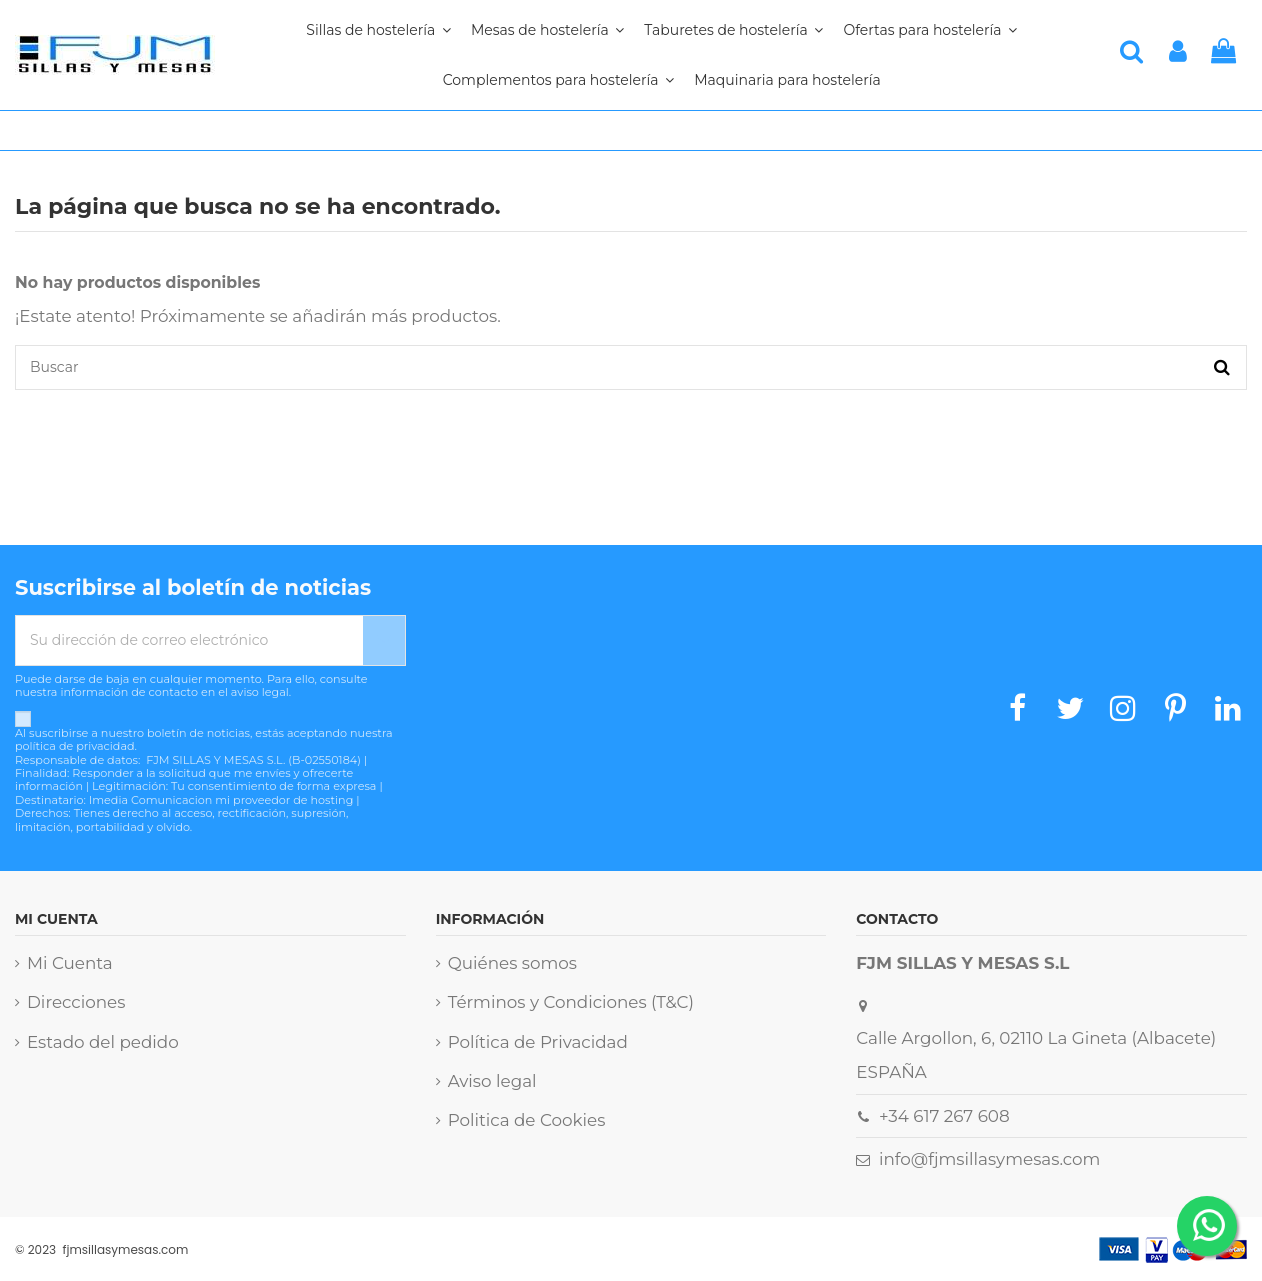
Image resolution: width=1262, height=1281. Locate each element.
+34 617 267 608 (944, 1116)
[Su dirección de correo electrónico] (189, 640)
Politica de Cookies (527, 1120)
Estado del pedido (103, 1042)
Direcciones (76, 1002)
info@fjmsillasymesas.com (989, 1159)
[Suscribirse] (384, 640)
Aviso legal (492, 1081)
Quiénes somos (512, 963)
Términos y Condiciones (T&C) (571, 1002)
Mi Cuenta (70, 963)
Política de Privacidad (538, 1042)
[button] (558, 80)
